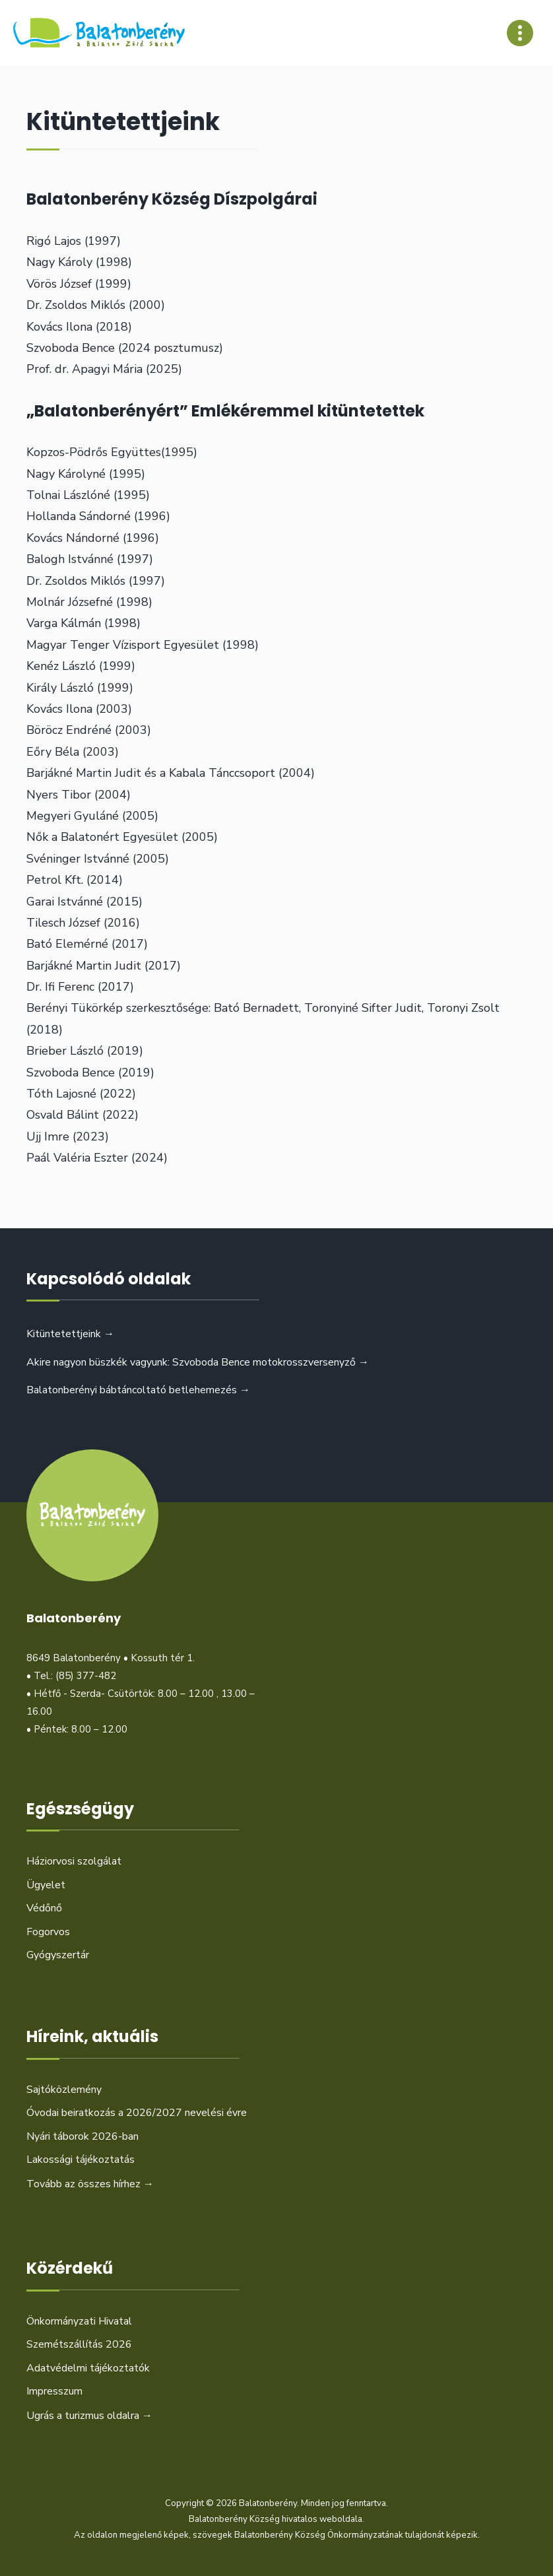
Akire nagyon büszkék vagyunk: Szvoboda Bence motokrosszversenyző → (197, 1362)
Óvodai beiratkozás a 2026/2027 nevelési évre (136, 2112)
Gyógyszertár (57, 1955)
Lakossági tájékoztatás (80, 2159)
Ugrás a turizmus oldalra (89, 2415)
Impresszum (54, 2391)
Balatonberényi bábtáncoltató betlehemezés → (138, 1390)
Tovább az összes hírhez (90, 2184)
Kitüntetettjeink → (70, 1334)
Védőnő (44, 1908)
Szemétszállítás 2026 (79, 2344)
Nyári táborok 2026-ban (82, 2136)
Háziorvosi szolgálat (73, 1861)
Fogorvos (48, 1932)
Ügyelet (45, 1885)
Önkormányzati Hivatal (79, 2321)
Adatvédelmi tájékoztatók (88, 2368)
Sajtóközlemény (64, 2089)
